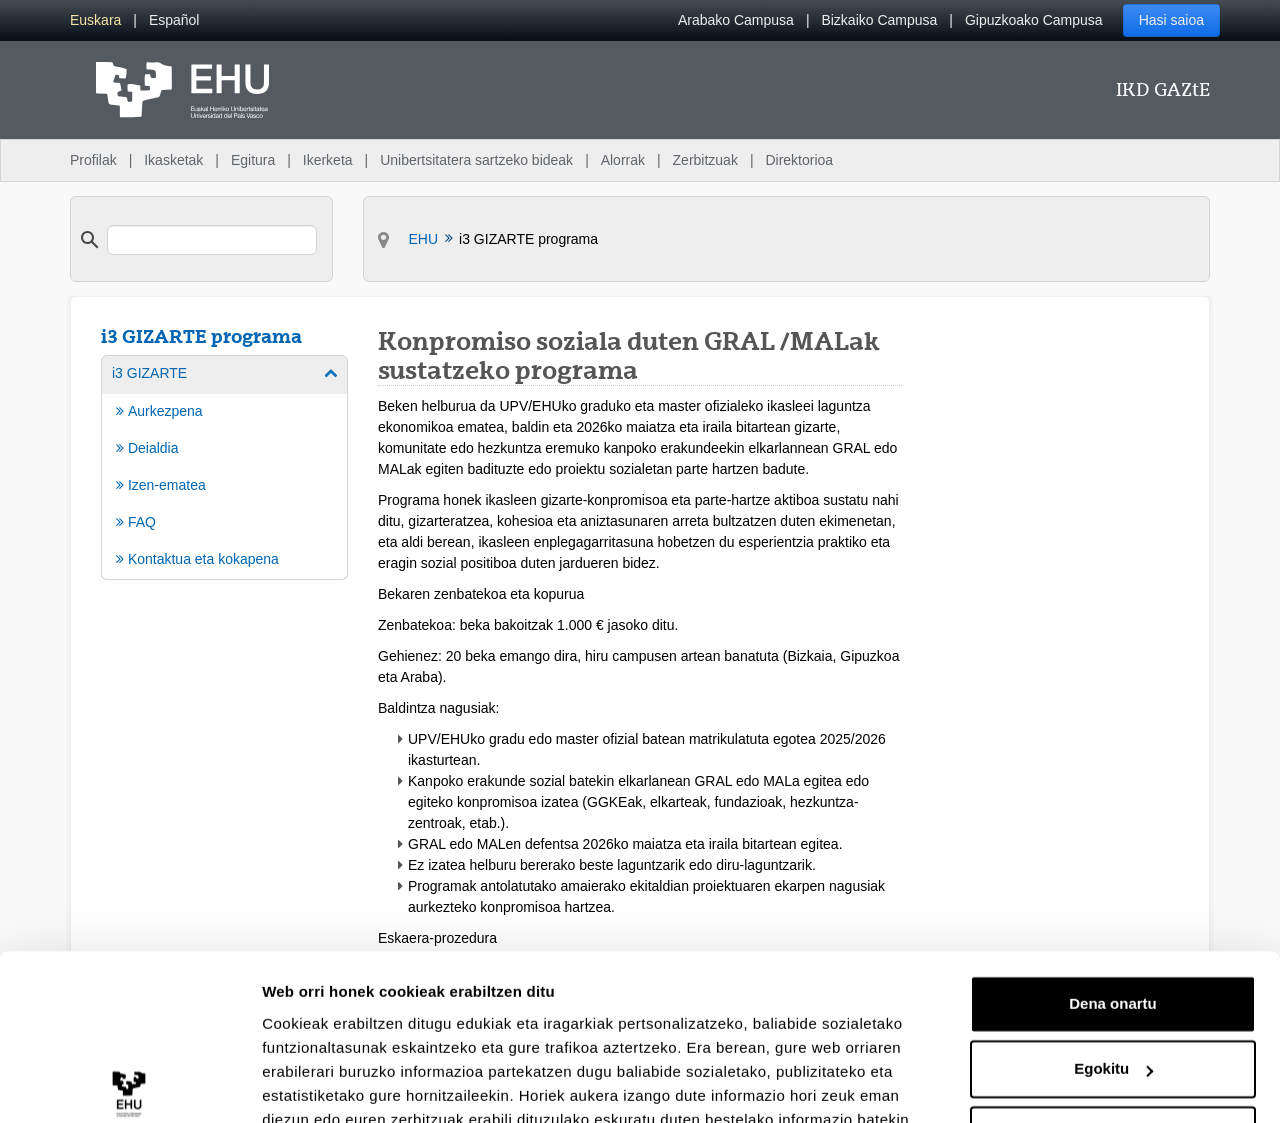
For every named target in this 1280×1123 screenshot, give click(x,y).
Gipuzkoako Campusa (1034, 20)
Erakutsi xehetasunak (340, 1083)
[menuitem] (95, 20)
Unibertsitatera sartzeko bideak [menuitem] (476, 160)
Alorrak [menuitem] (623, 160)
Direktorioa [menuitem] (799, 160)
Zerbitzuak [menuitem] (705, 160)
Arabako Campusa (736, 20)
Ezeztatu (1113, 1019)
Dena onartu (1113, 888)
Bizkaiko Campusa (879, 20)
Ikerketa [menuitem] (328, 160)
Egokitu (1113, 953)
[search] (212, 240)
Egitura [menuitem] (253, 160)
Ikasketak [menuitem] (173, 160)
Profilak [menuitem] (93, 160)
